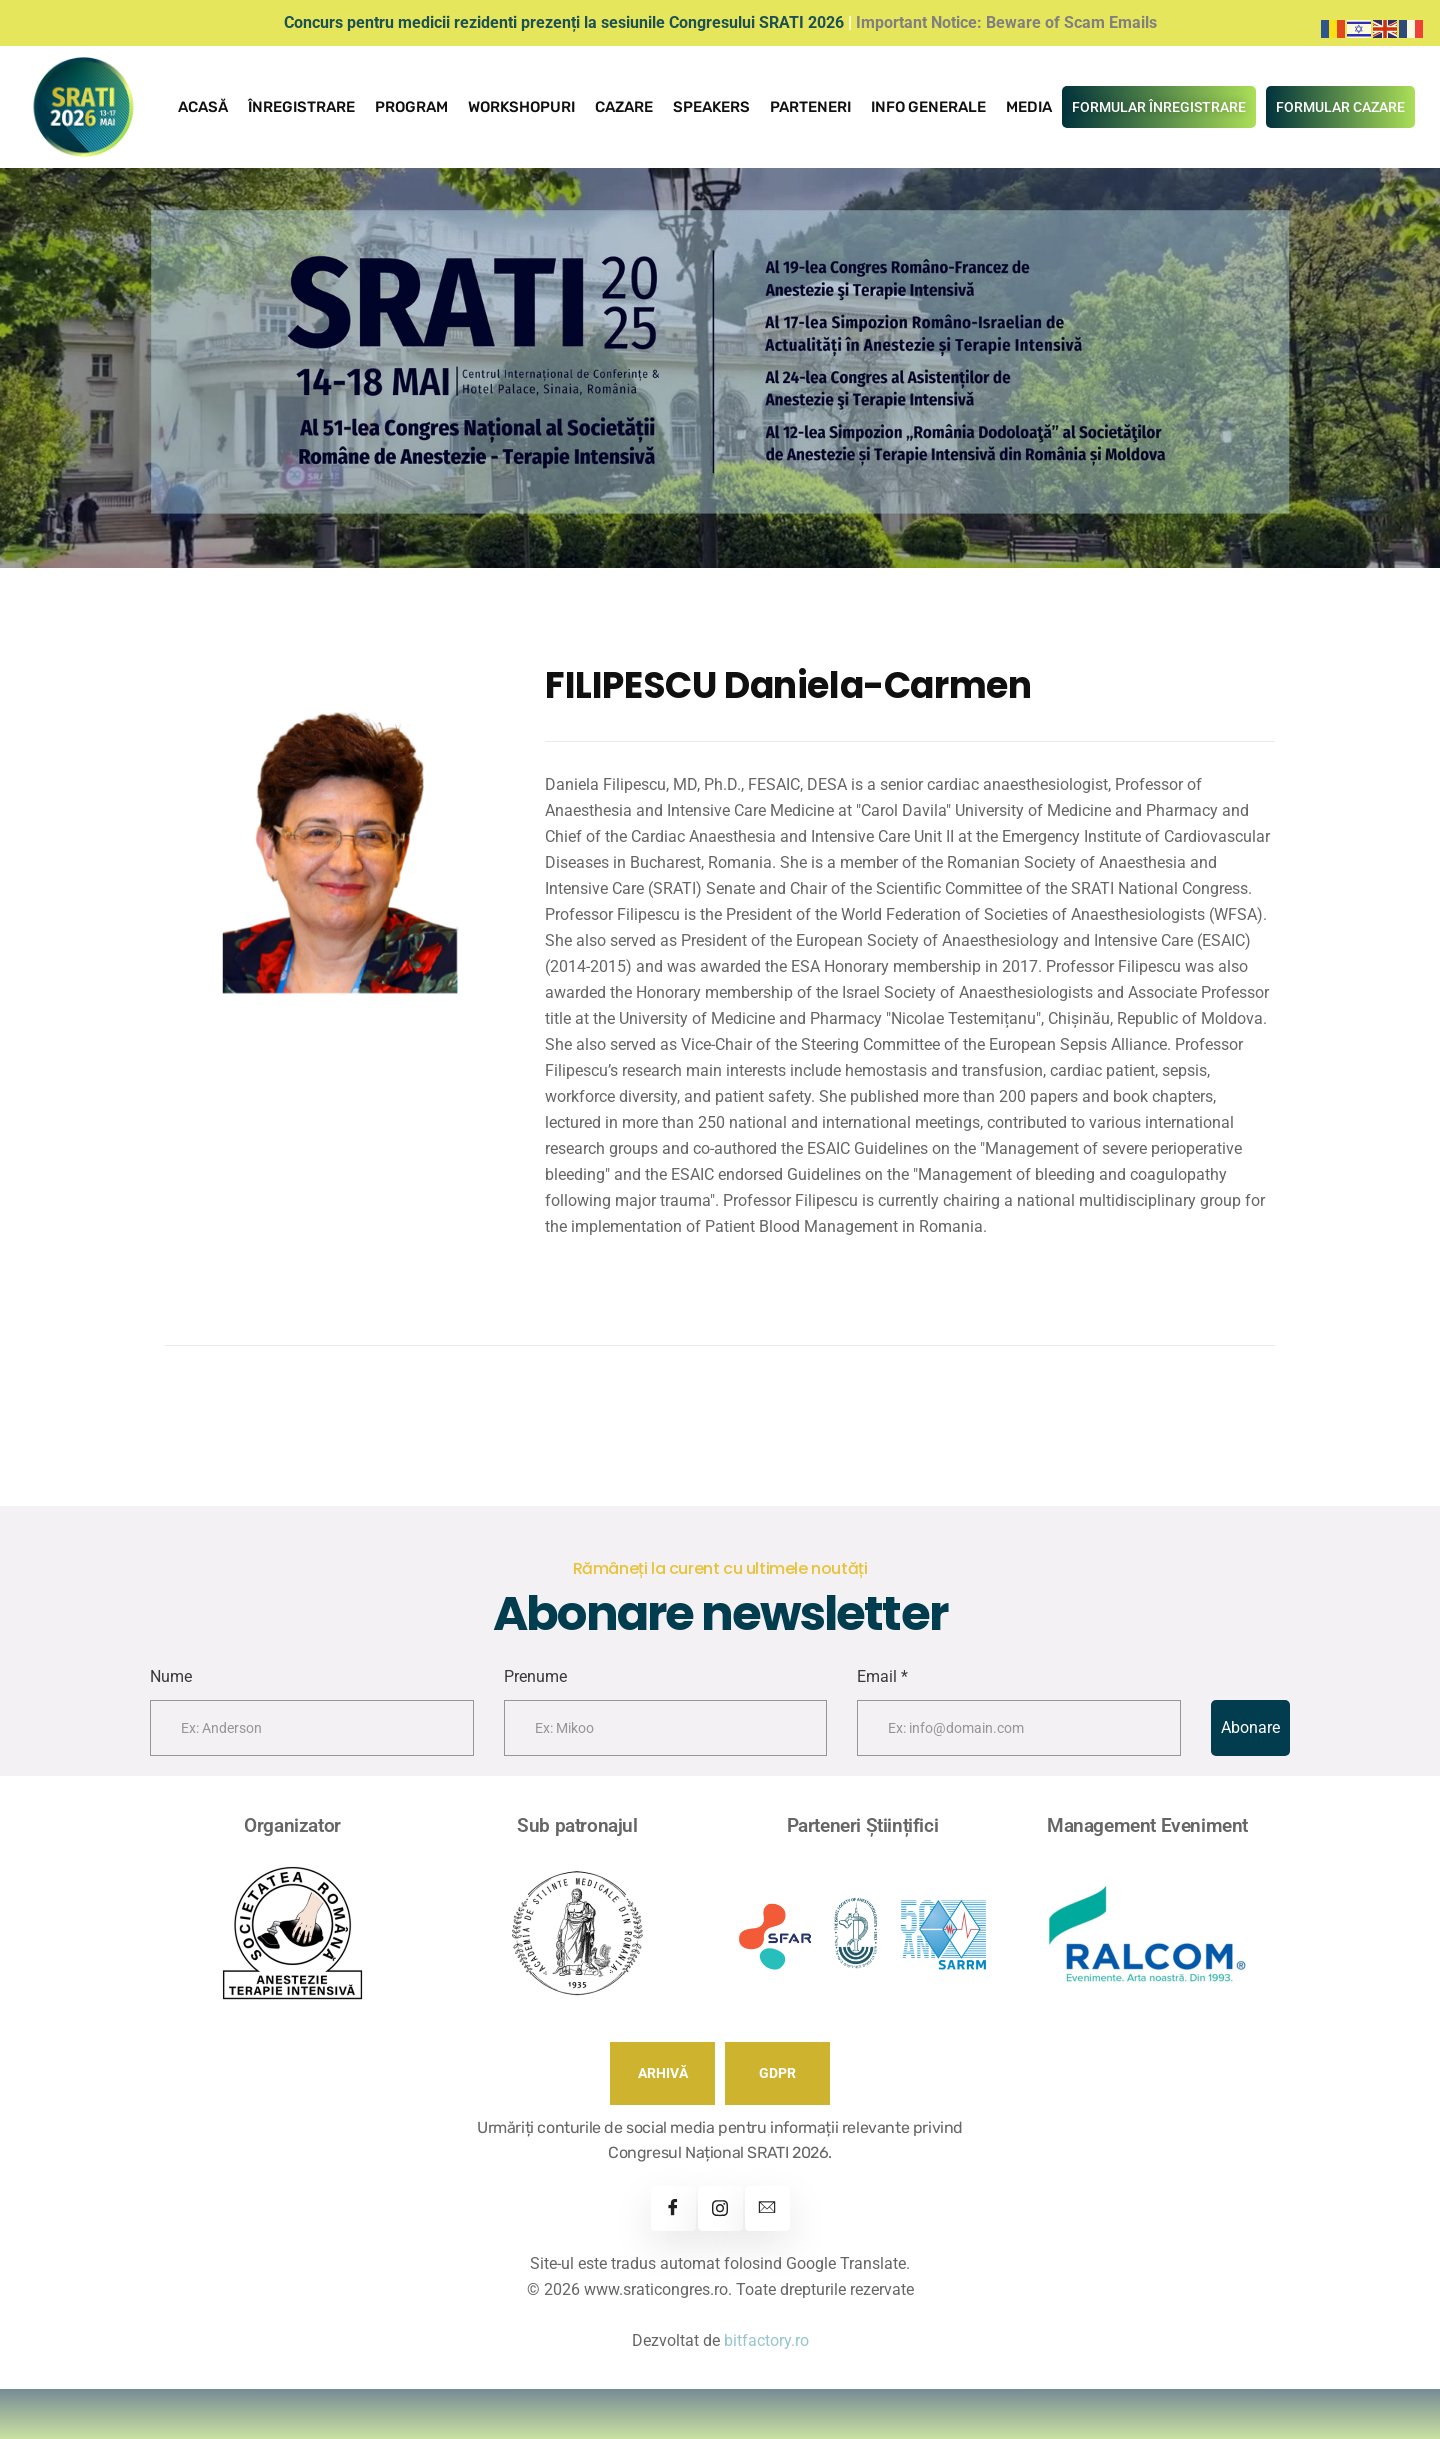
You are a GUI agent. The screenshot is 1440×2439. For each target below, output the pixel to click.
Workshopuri (521, 107)
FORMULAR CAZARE (1340, 107)
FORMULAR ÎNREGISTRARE (1159, 107)
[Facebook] (673, 2208)
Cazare (624, 107)
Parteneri (810, 107)
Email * (882, 1676)
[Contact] (767, 2208)
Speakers (711, 107)
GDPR (777, 2073)
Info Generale (928, 107)
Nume (171, 1676)
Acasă (203, 107)
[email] (1019, 1728)
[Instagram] (720, 2208)
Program (411, 107)
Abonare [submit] (1250, 1727)
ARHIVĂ (663, 2073)
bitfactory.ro (766, 2340)
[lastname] (666, 1728)
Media (1029, 107)
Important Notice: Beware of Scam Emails (1006, 22)
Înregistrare (301, 107)
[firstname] (312, 1728)
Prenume (535, 1676)
